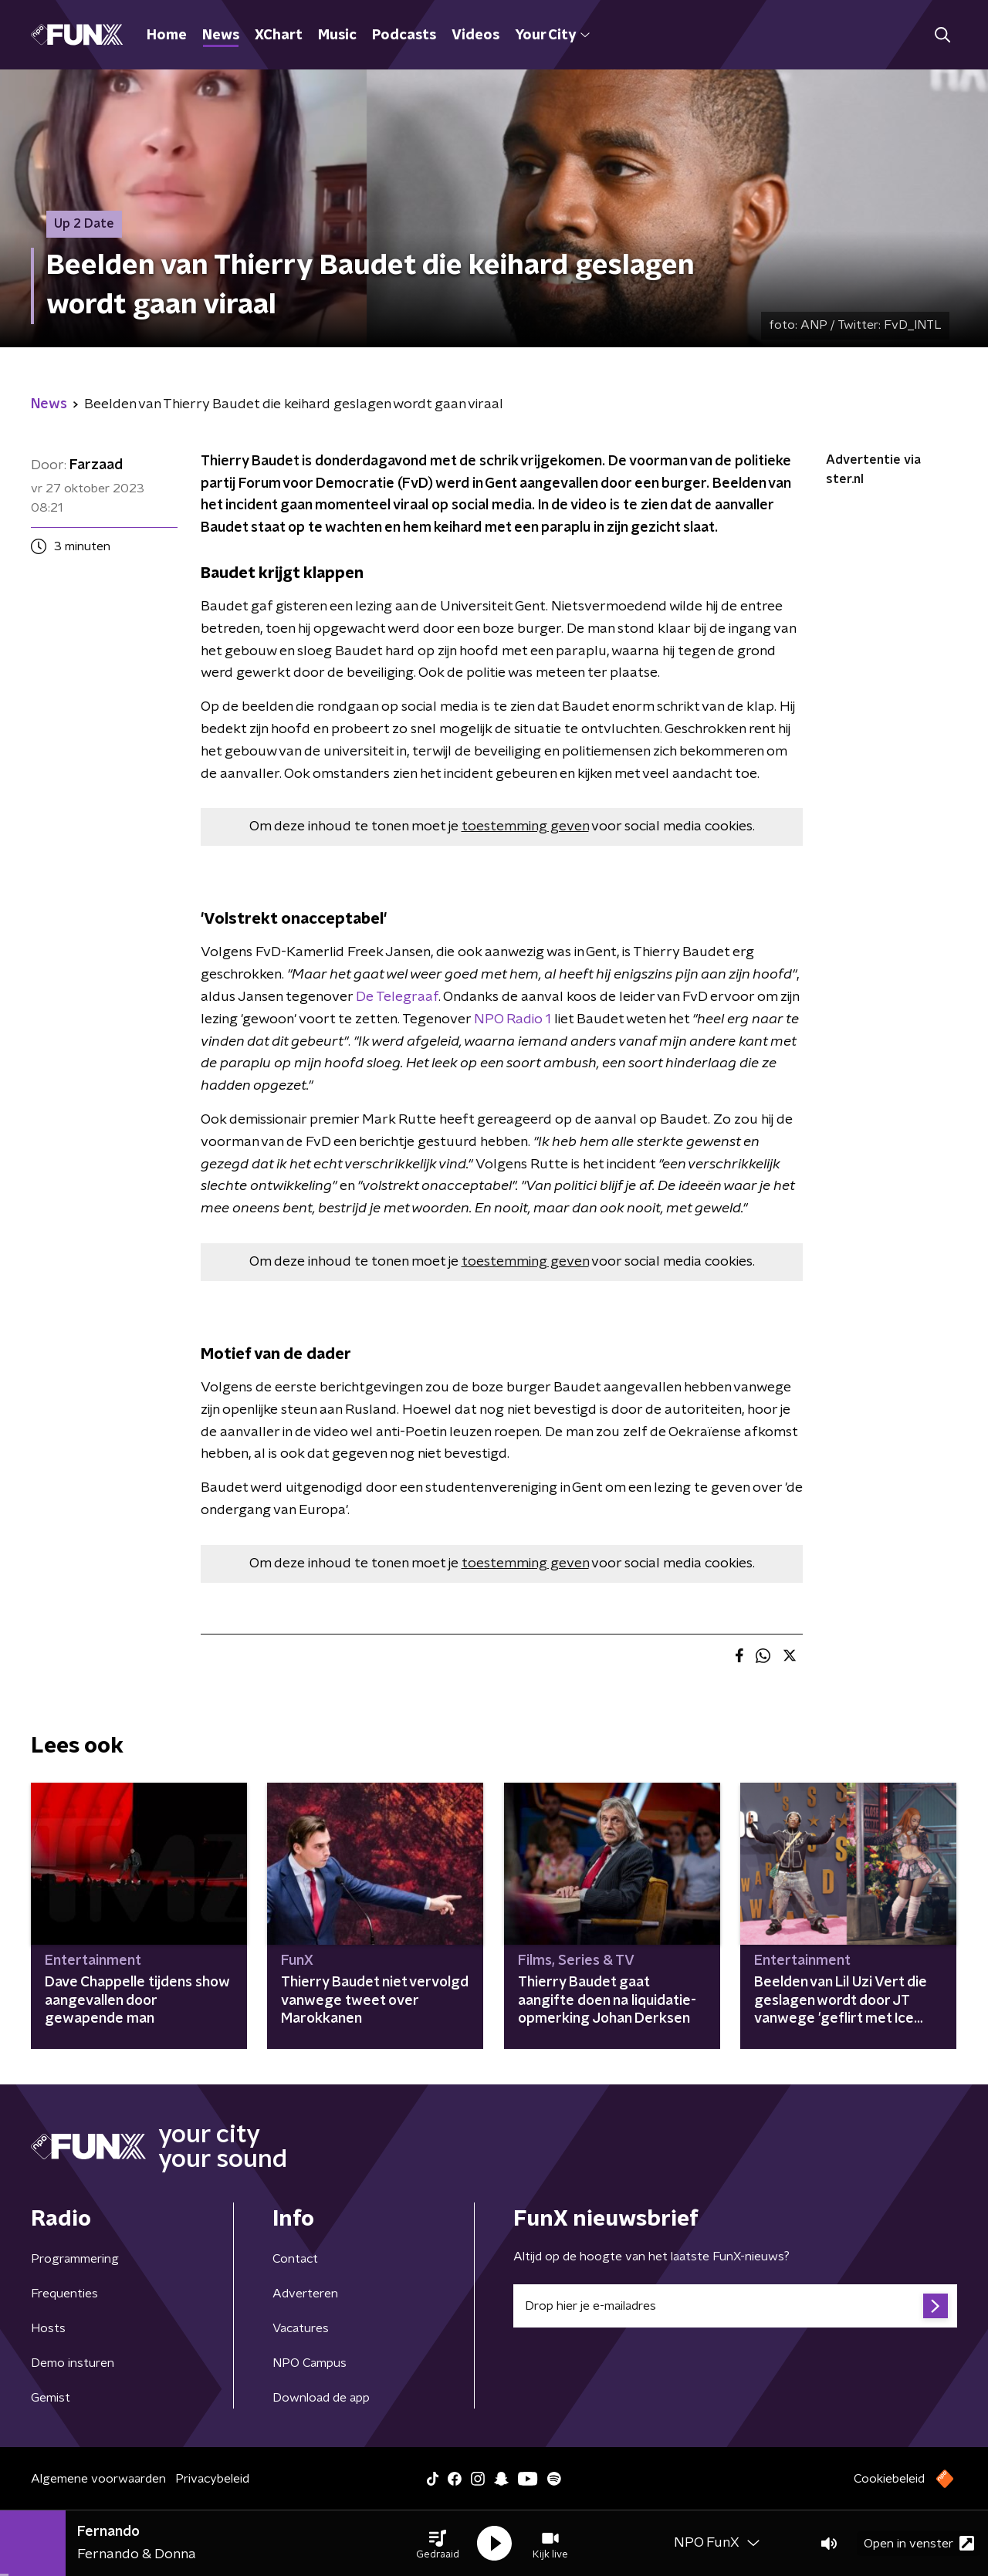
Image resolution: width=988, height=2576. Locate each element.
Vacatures (300, 2328)
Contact (295, 2259)
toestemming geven (525, 826)
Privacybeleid (212, 2479)
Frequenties (64, 2293)
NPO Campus (309, 2363)
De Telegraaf (397, 997)
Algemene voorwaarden (98, 2479)
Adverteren (305, 2293)
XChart (279, 35)
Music (337, 35)
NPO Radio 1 (512, 1019)
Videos (475, 35)
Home (167, 35)
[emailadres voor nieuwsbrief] (735, 2306)
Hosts (48, 2328)
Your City (552, 35)
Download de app (321, 2398)
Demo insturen (72, 2363)
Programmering (75, 2259)
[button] (437, 2543)
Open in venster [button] (919, 2543)
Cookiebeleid (889, 2479)
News (220, 35)
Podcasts (404, 35)
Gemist (50, 2398)
